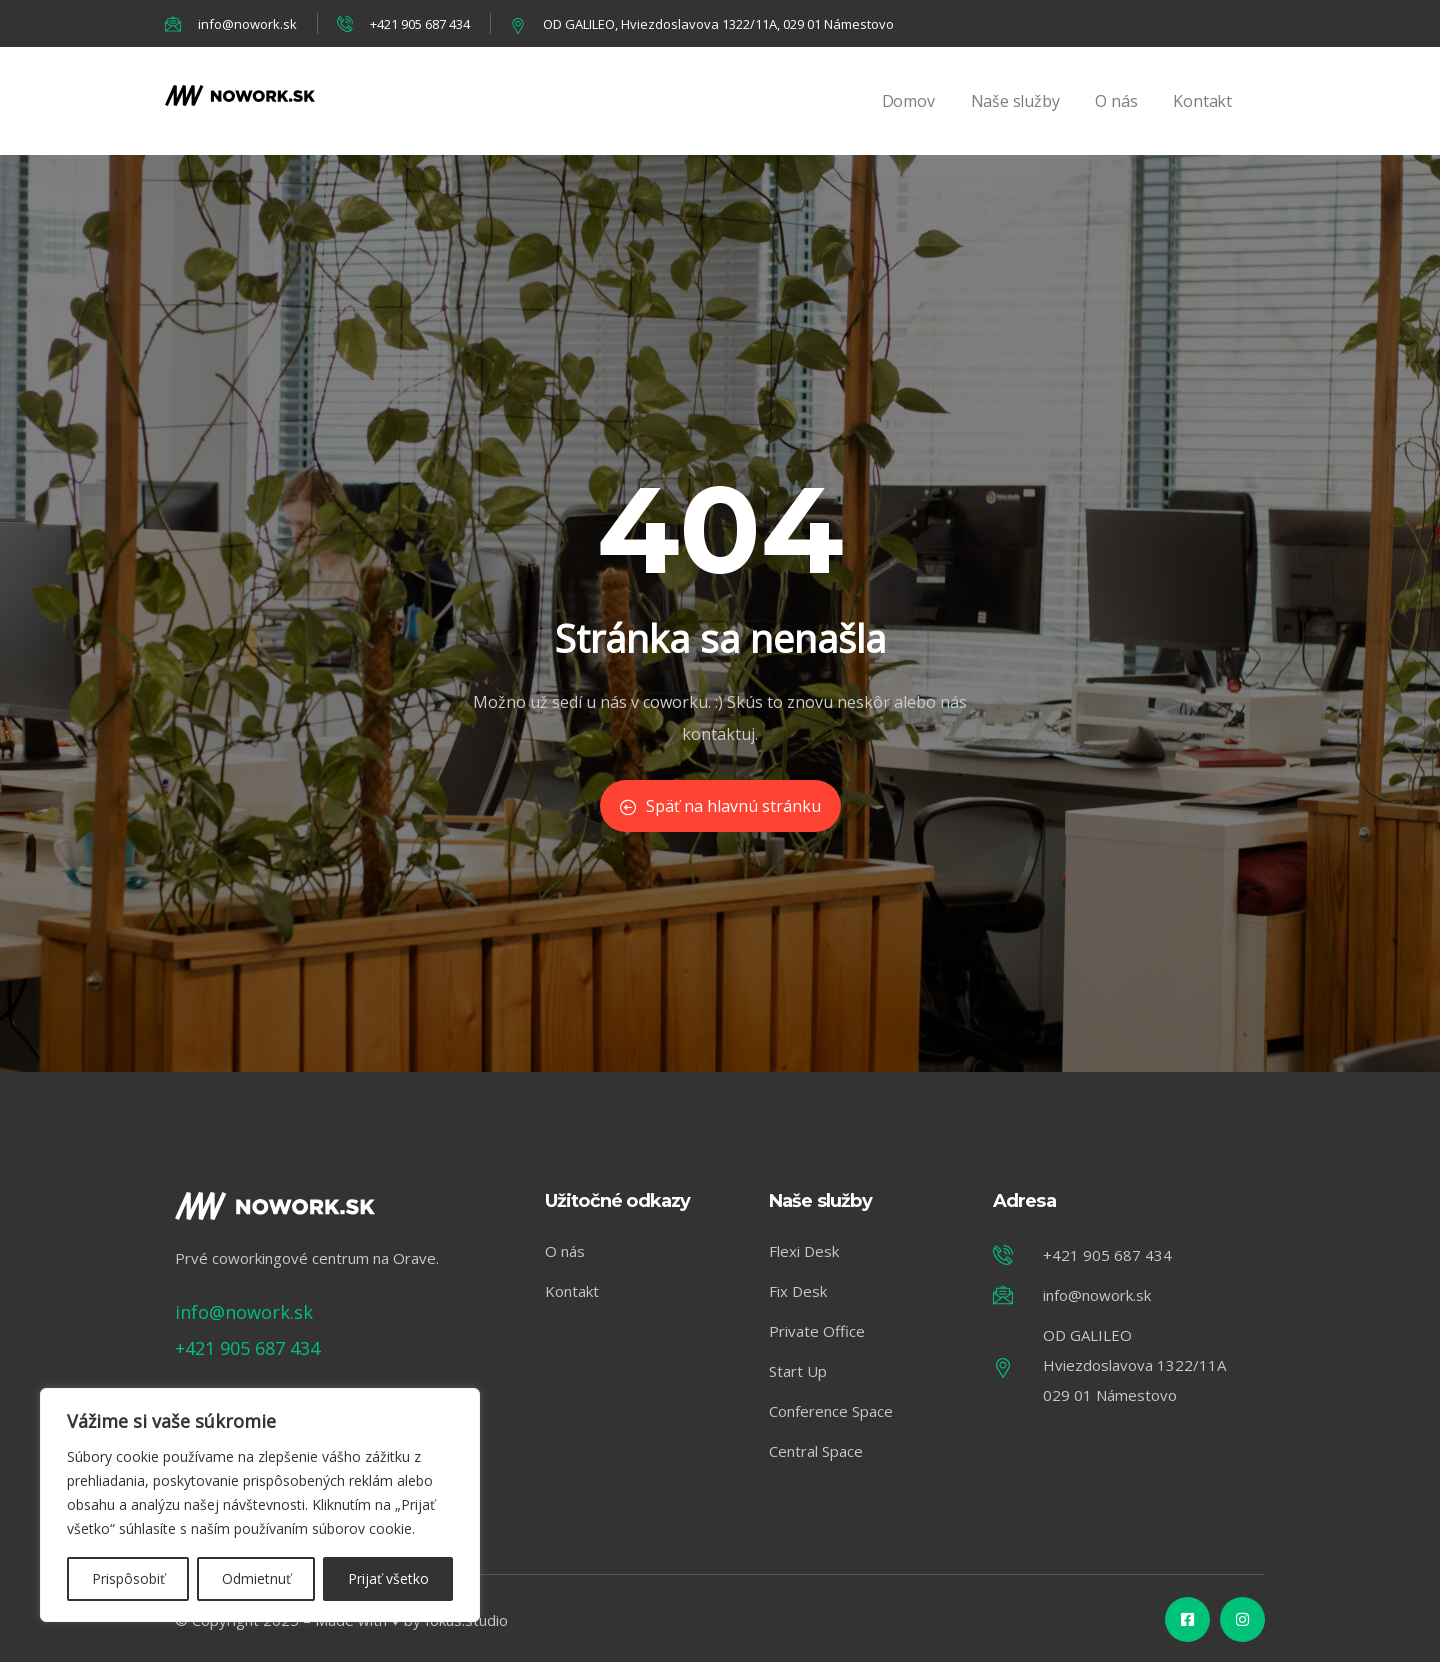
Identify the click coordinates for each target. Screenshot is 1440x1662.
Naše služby (1015, 122)
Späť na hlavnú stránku (720, 806)
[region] (260, 1505)
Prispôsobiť (128, 1578)
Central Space (816, 1451)
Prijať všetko (388, 1578)
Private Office (817, 1331)
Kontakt (1202, 122)
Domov (908, 122)
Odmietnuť (256, 1578)
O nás (1116, 122)
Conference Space (831, 1411)
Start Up (798, 1371)
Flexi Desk (804, 1251)
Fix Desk (798, 1291)
